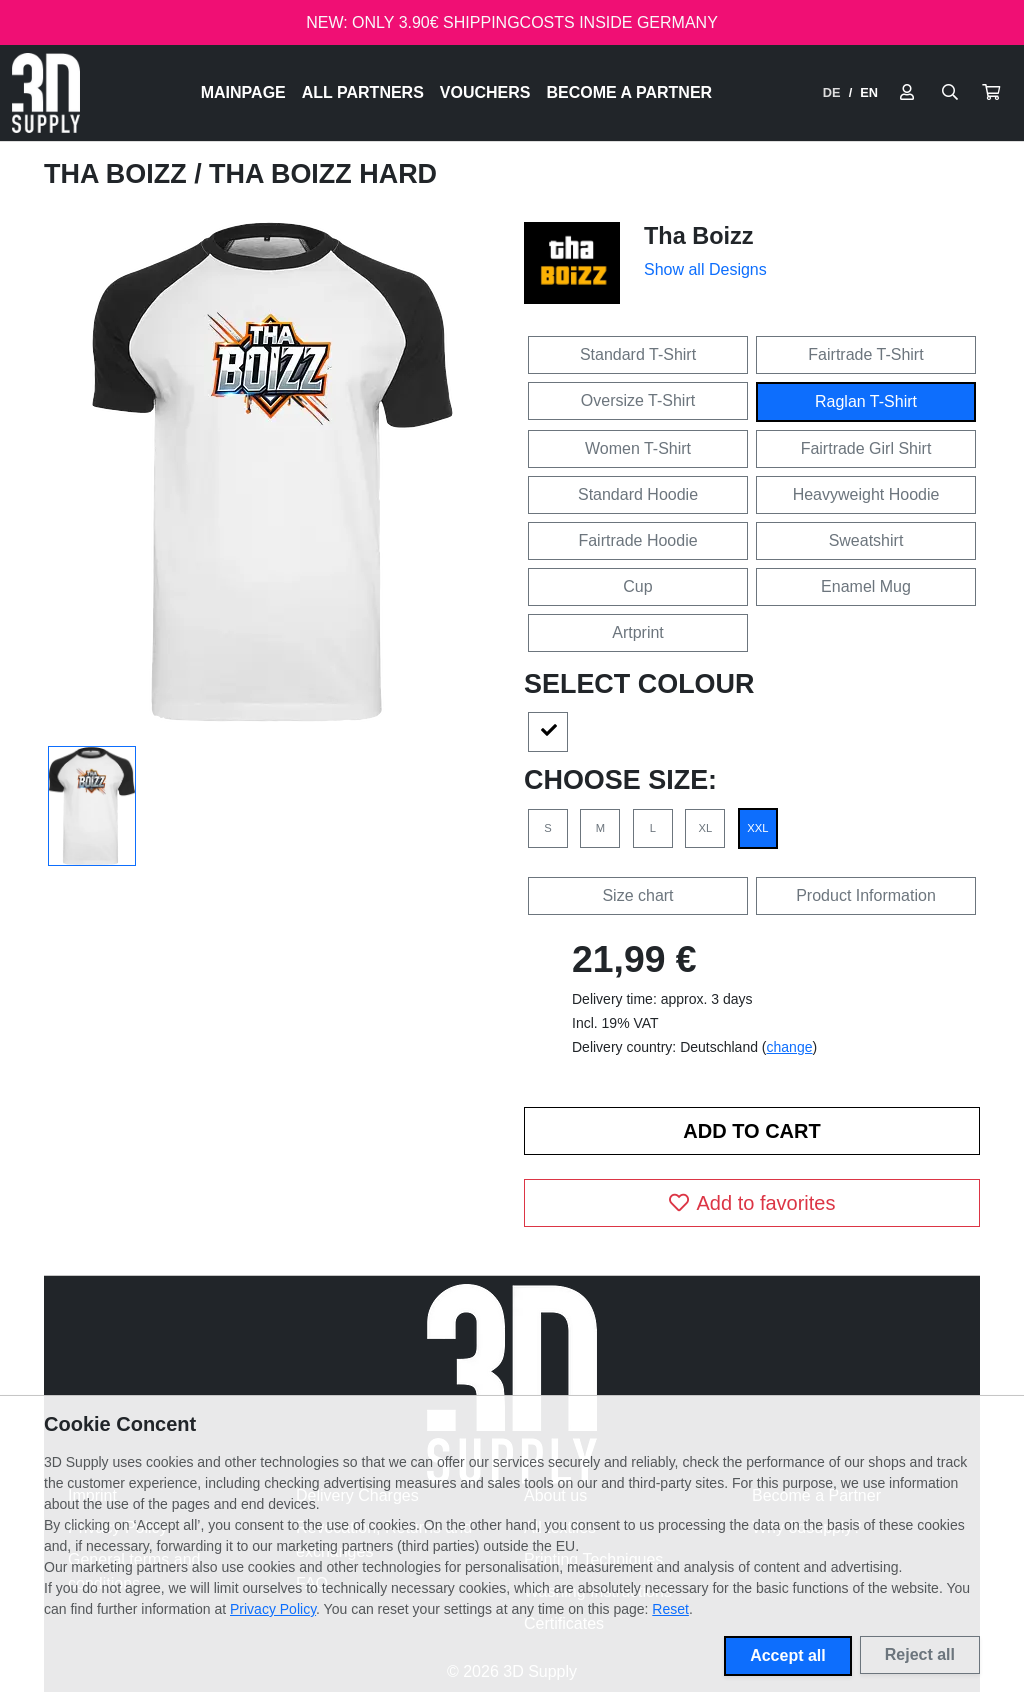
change (790, 1047)
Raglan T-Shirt (866, 401)
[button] (991, 93)
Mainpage (243, 92)
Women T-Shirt (638, 448)
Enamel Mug (866, 586)
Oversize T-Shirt (638, 400)
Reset (670, 1609)
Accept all (788, 1655)
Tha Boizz (119, 174)
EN (869, 92)
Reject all (920, 1654)
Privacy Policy (273, 1609)
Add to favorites (752, 1203)
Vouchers (485, 92)
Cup (637, 586)
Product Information (866, 895)
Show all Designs (705, 269)
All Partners (363, 92)
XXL (757, 828)
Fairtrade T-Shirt (865, 354)
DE (832, 92)
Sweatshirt (866, 540)
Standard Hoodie (638, 494)
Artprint (638, 632)
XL (706, 828)
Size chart (637, 895)
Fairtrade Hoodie (637, 540)
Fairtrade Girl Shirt (866, 448)
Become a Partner (630, 92)
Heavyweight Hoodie (866, 494)
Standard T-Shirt (638, 354)
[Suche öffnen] (950, 93)
